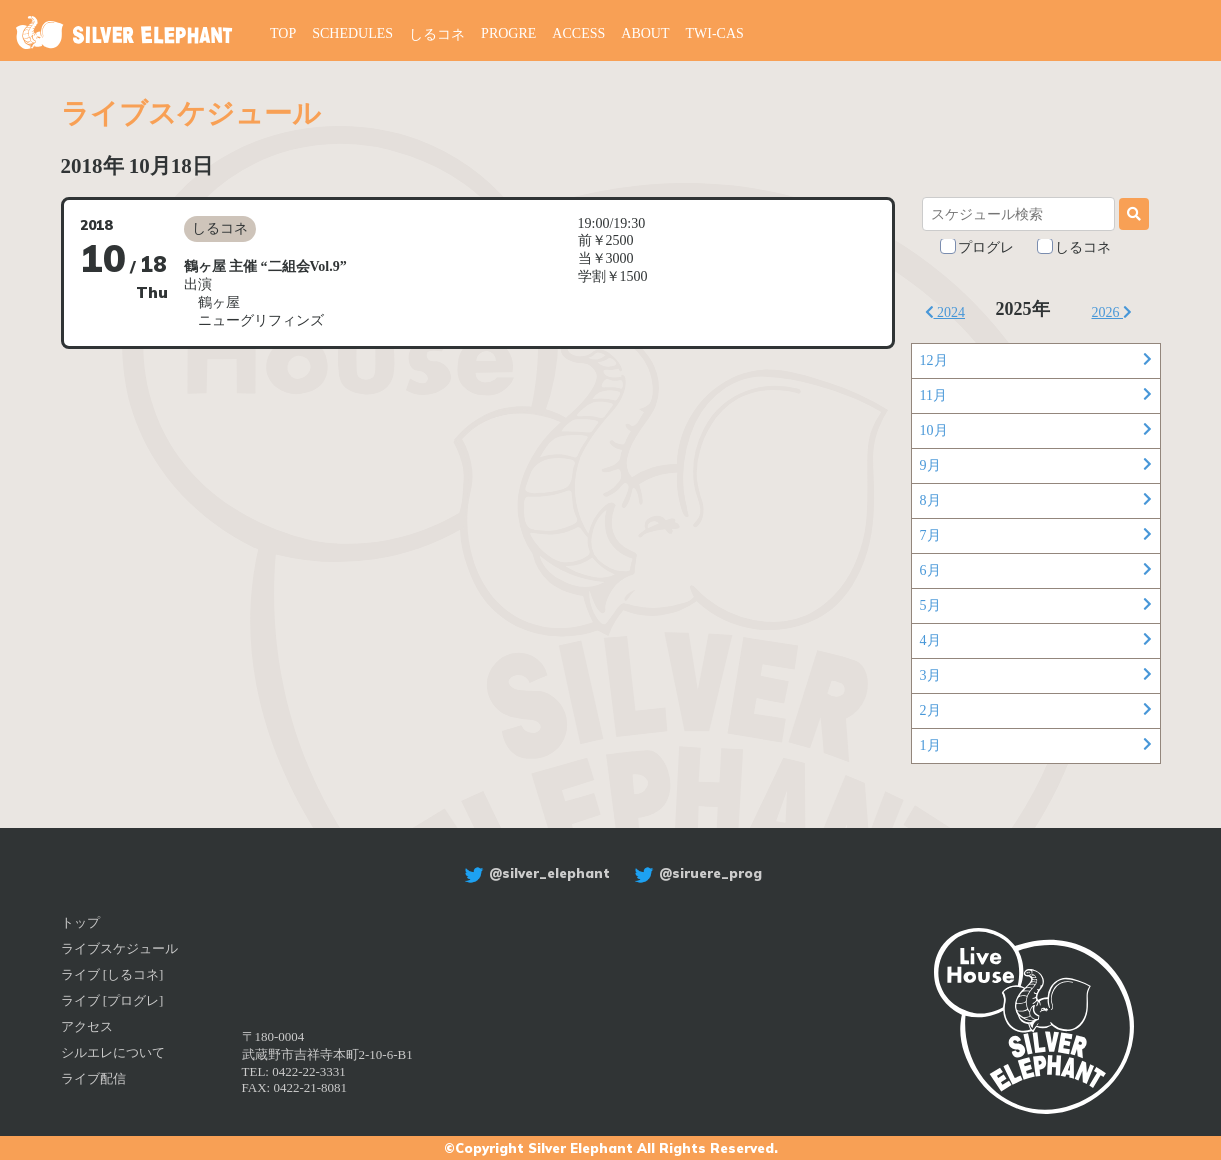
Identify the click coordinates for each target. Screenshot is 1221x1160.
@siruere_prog (695, 873)
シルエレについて (113, 1052)
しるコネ (437, 34)
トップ (80, 922)
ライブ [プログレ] (112, 1000)
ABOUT (645, 33)
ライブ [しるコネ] (112, 974)
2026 (1112, 312)
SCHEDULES (352, 33)
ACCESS (578, 33)
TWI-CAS (715, 33)
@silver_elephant (534, 873)
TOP (283, 33)
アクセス (87, 1026)
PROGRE (508, 33)
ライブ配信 (93, 1078)
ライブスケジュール (119, 948)
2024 (945, 312)
